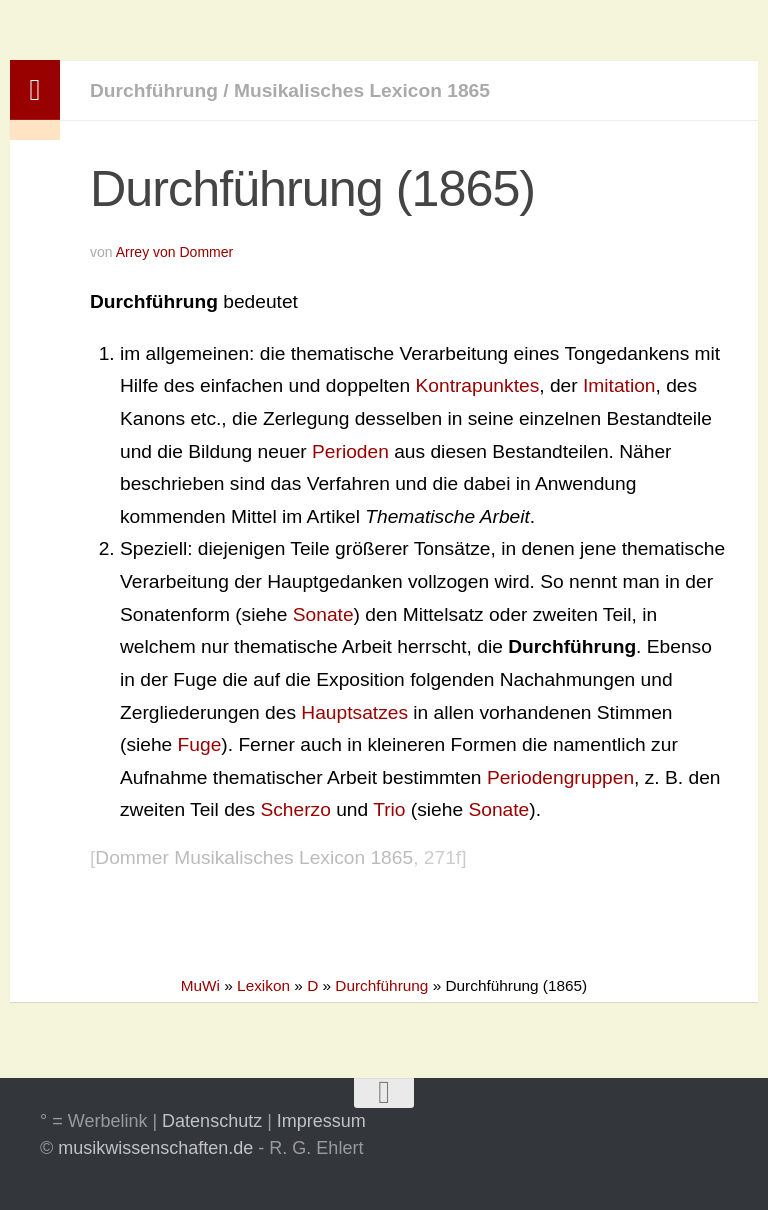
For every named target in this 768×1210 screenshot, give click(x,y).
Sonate (323, 614)
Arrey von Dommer (174, 252)
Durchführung (154, 90)
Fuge (200, 744)
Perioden (350, 451)
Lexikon (263, 985)
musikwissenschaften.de (155, 1148)
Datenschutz (212, 1121)
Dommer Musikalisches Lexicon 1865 (254, 857)
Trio (389, 809)
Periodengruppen (560, 777)
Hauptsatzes (354, 712)
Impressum (321, 1121)
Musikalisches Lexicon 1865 (362, 90)
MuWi (200, 985)
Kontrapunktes (478, 385)
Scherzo (295, 809)
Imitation (619, 385)
